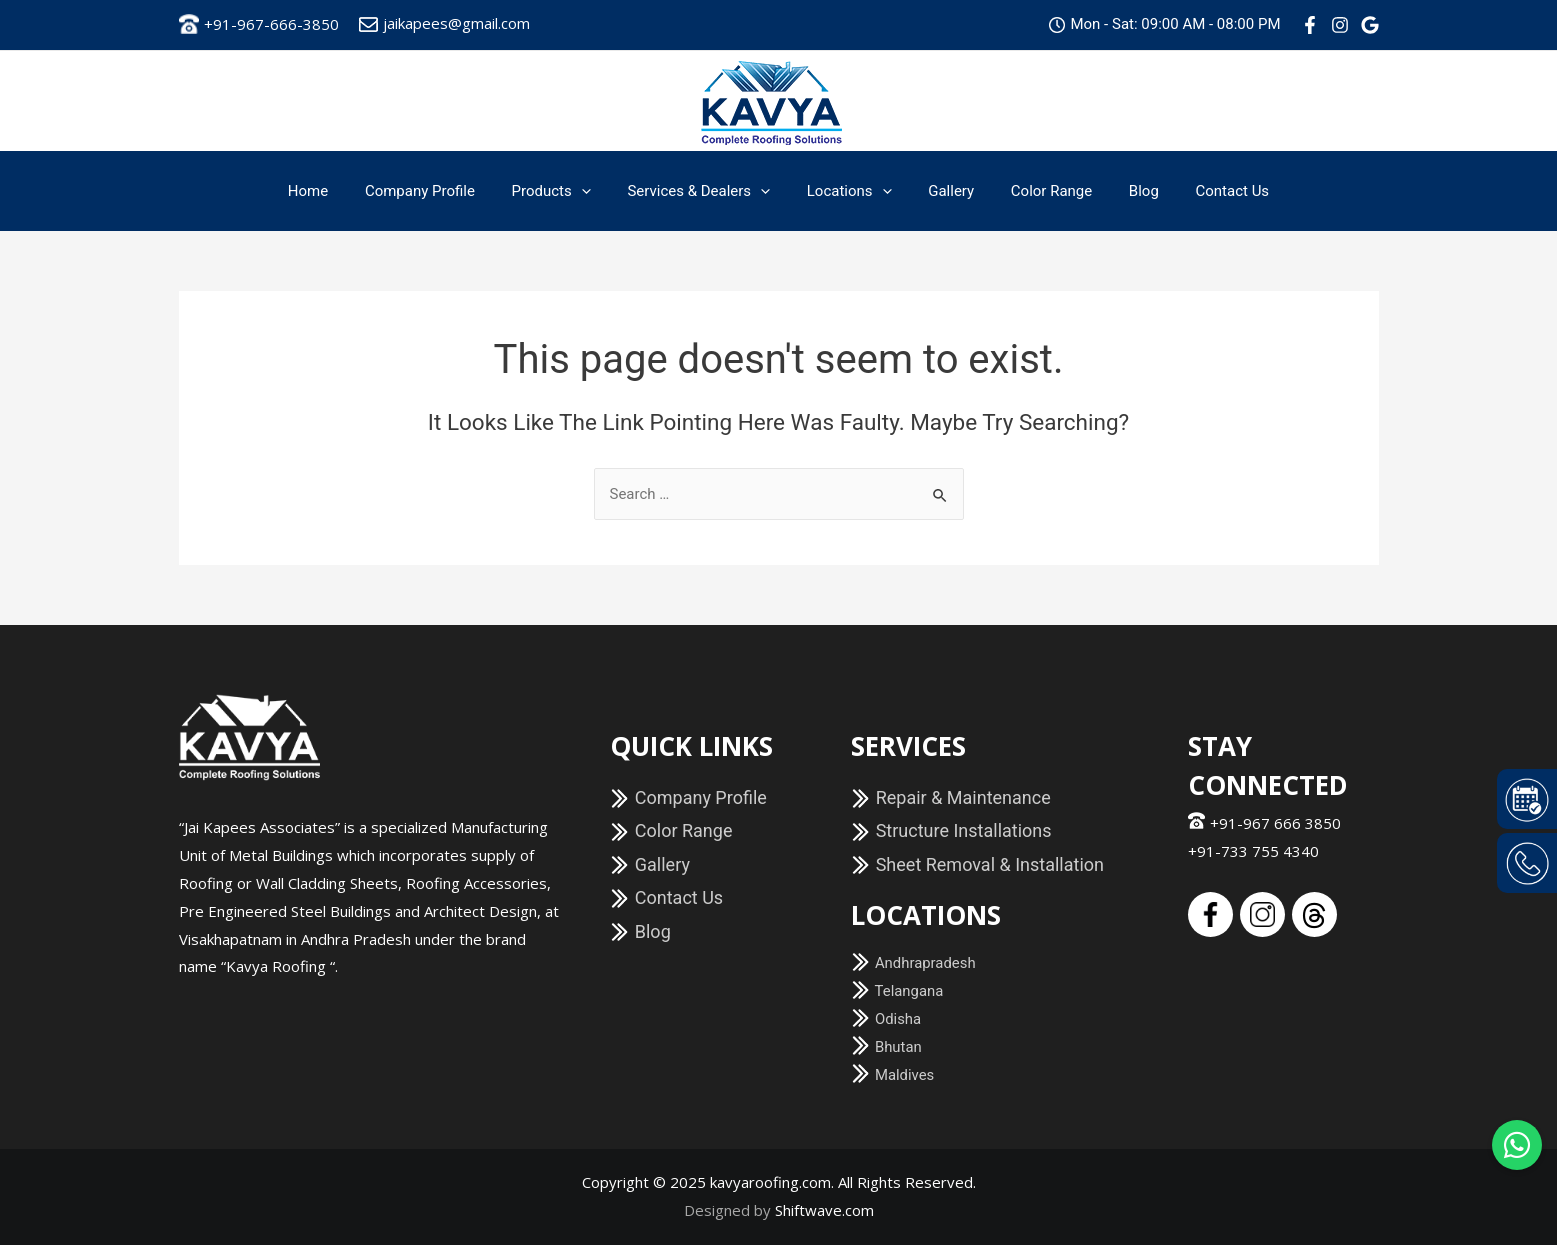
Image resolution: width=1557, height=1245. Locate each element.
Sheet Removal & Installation (977, 864)
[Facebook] (1310, 25)
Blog (1124, 191)
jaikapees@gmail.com (444, 23)
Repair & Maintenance (951, 797)
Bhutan (886, 1047)
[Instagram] (1340, 25)
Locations (849, 191)
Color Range (1038, 191)
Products (564, 191)
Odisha (886, 1019)
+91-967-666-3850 (259, 24)
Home (334, 191)
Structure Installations (951, 830)
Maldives (893, 1075)
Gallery (945, 191)
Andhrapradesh (913, 963)
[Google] (1370, 25)
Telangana (897, 991)
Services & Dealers (705, 191)
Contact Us (1206, 191)
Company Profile (440, 191)
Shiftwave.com (824, 1210)
